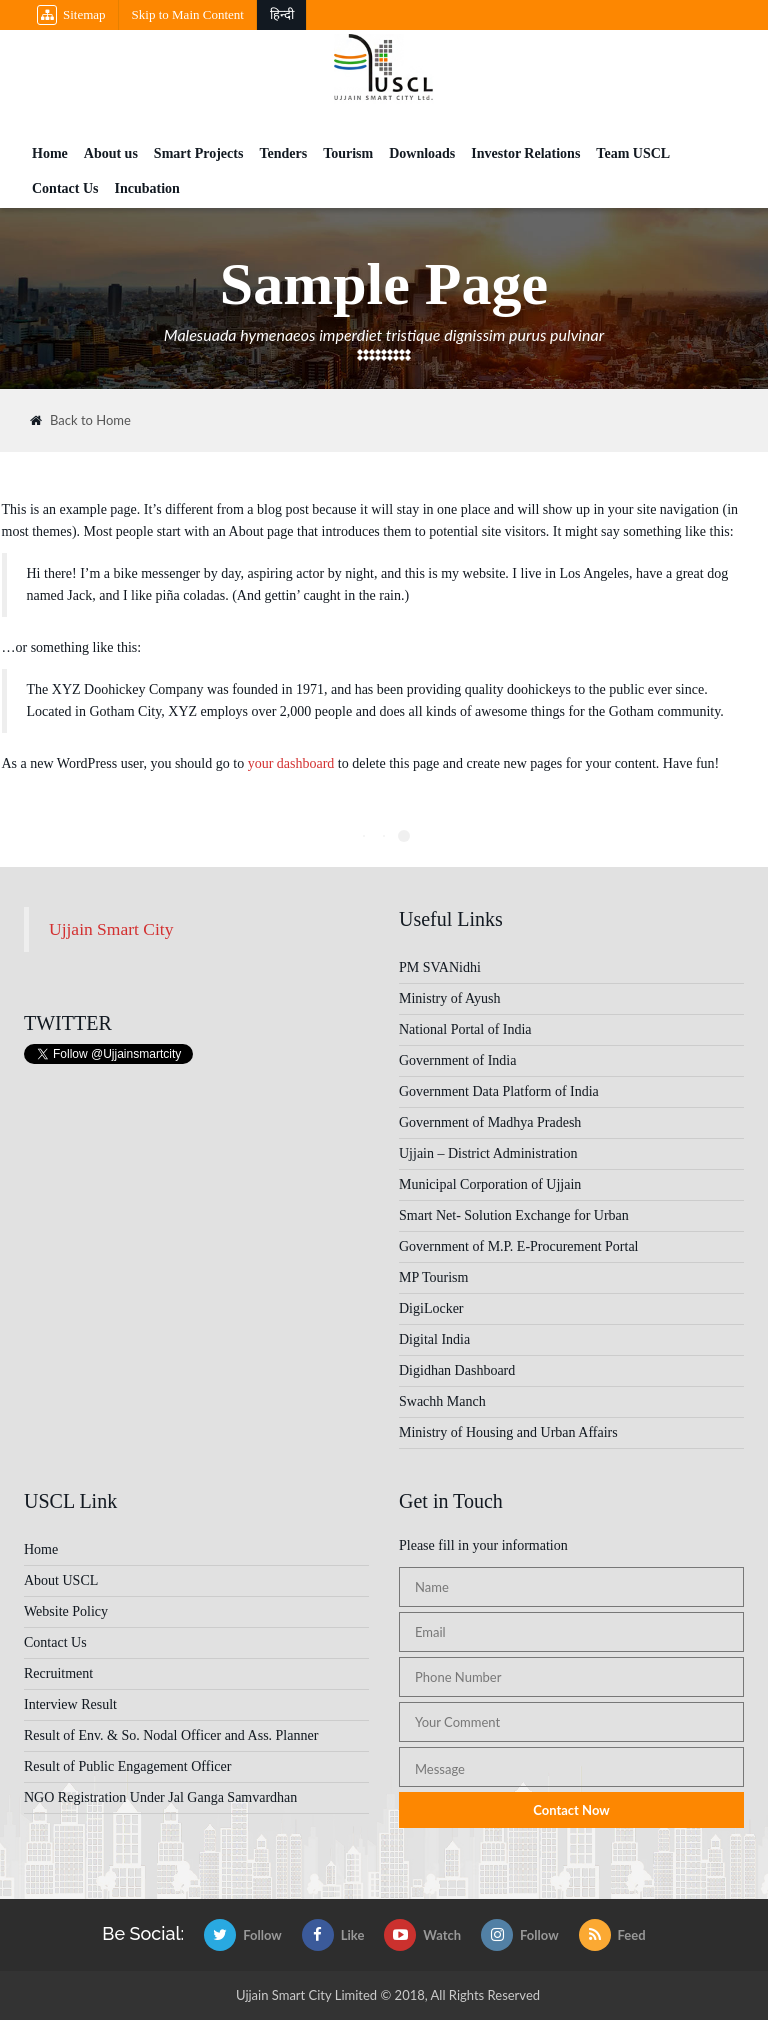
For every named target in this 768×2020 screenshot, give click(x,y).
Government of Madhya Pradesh (490, 1122)
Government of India (457, 1060)
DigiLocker (431, 1308)
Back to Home (80, 420)
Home (50, 153)
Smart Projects (199, 153)
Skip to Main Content (188, 14)
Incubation (147, 188)
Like (333, 1935)
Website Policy (66, 1611)
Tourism (348, 153)
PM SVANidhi (440, 967)
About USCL (61, 1580)
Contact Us (65, 188)
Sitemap (71, 15)
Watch (422, 1935)
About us (111, 153)
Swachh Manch (442, 1401)
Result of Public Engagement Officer (127, 1766)
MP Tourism (433, 1277)
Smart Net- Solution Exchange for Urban (514, 1215)
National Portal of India (465, 1029)
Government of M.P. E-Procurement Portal (519, 1246)
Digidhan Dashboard (457, 1370)
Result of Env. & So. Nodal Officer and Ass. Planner (171, 1735)
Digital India (434, 1339)
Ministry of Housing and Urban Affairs (508, 1432)
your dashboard (291, 763)
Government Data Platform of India (499, 1091)
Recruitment (58, 1673)
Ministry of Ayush (449, 998)
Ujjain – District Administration (488, 1153)
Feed (612, 1935)
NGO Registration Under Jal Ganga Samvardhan (160, 1797)
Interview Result (70, 1704)
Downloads (422, 153)
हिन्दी (282, 14)
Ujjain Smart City (111, 929)
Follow (243, 1935)
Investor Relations (525, 153)
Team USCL (633, 153)
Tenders (283, 153)
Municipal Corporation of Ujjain (490, 1184)
